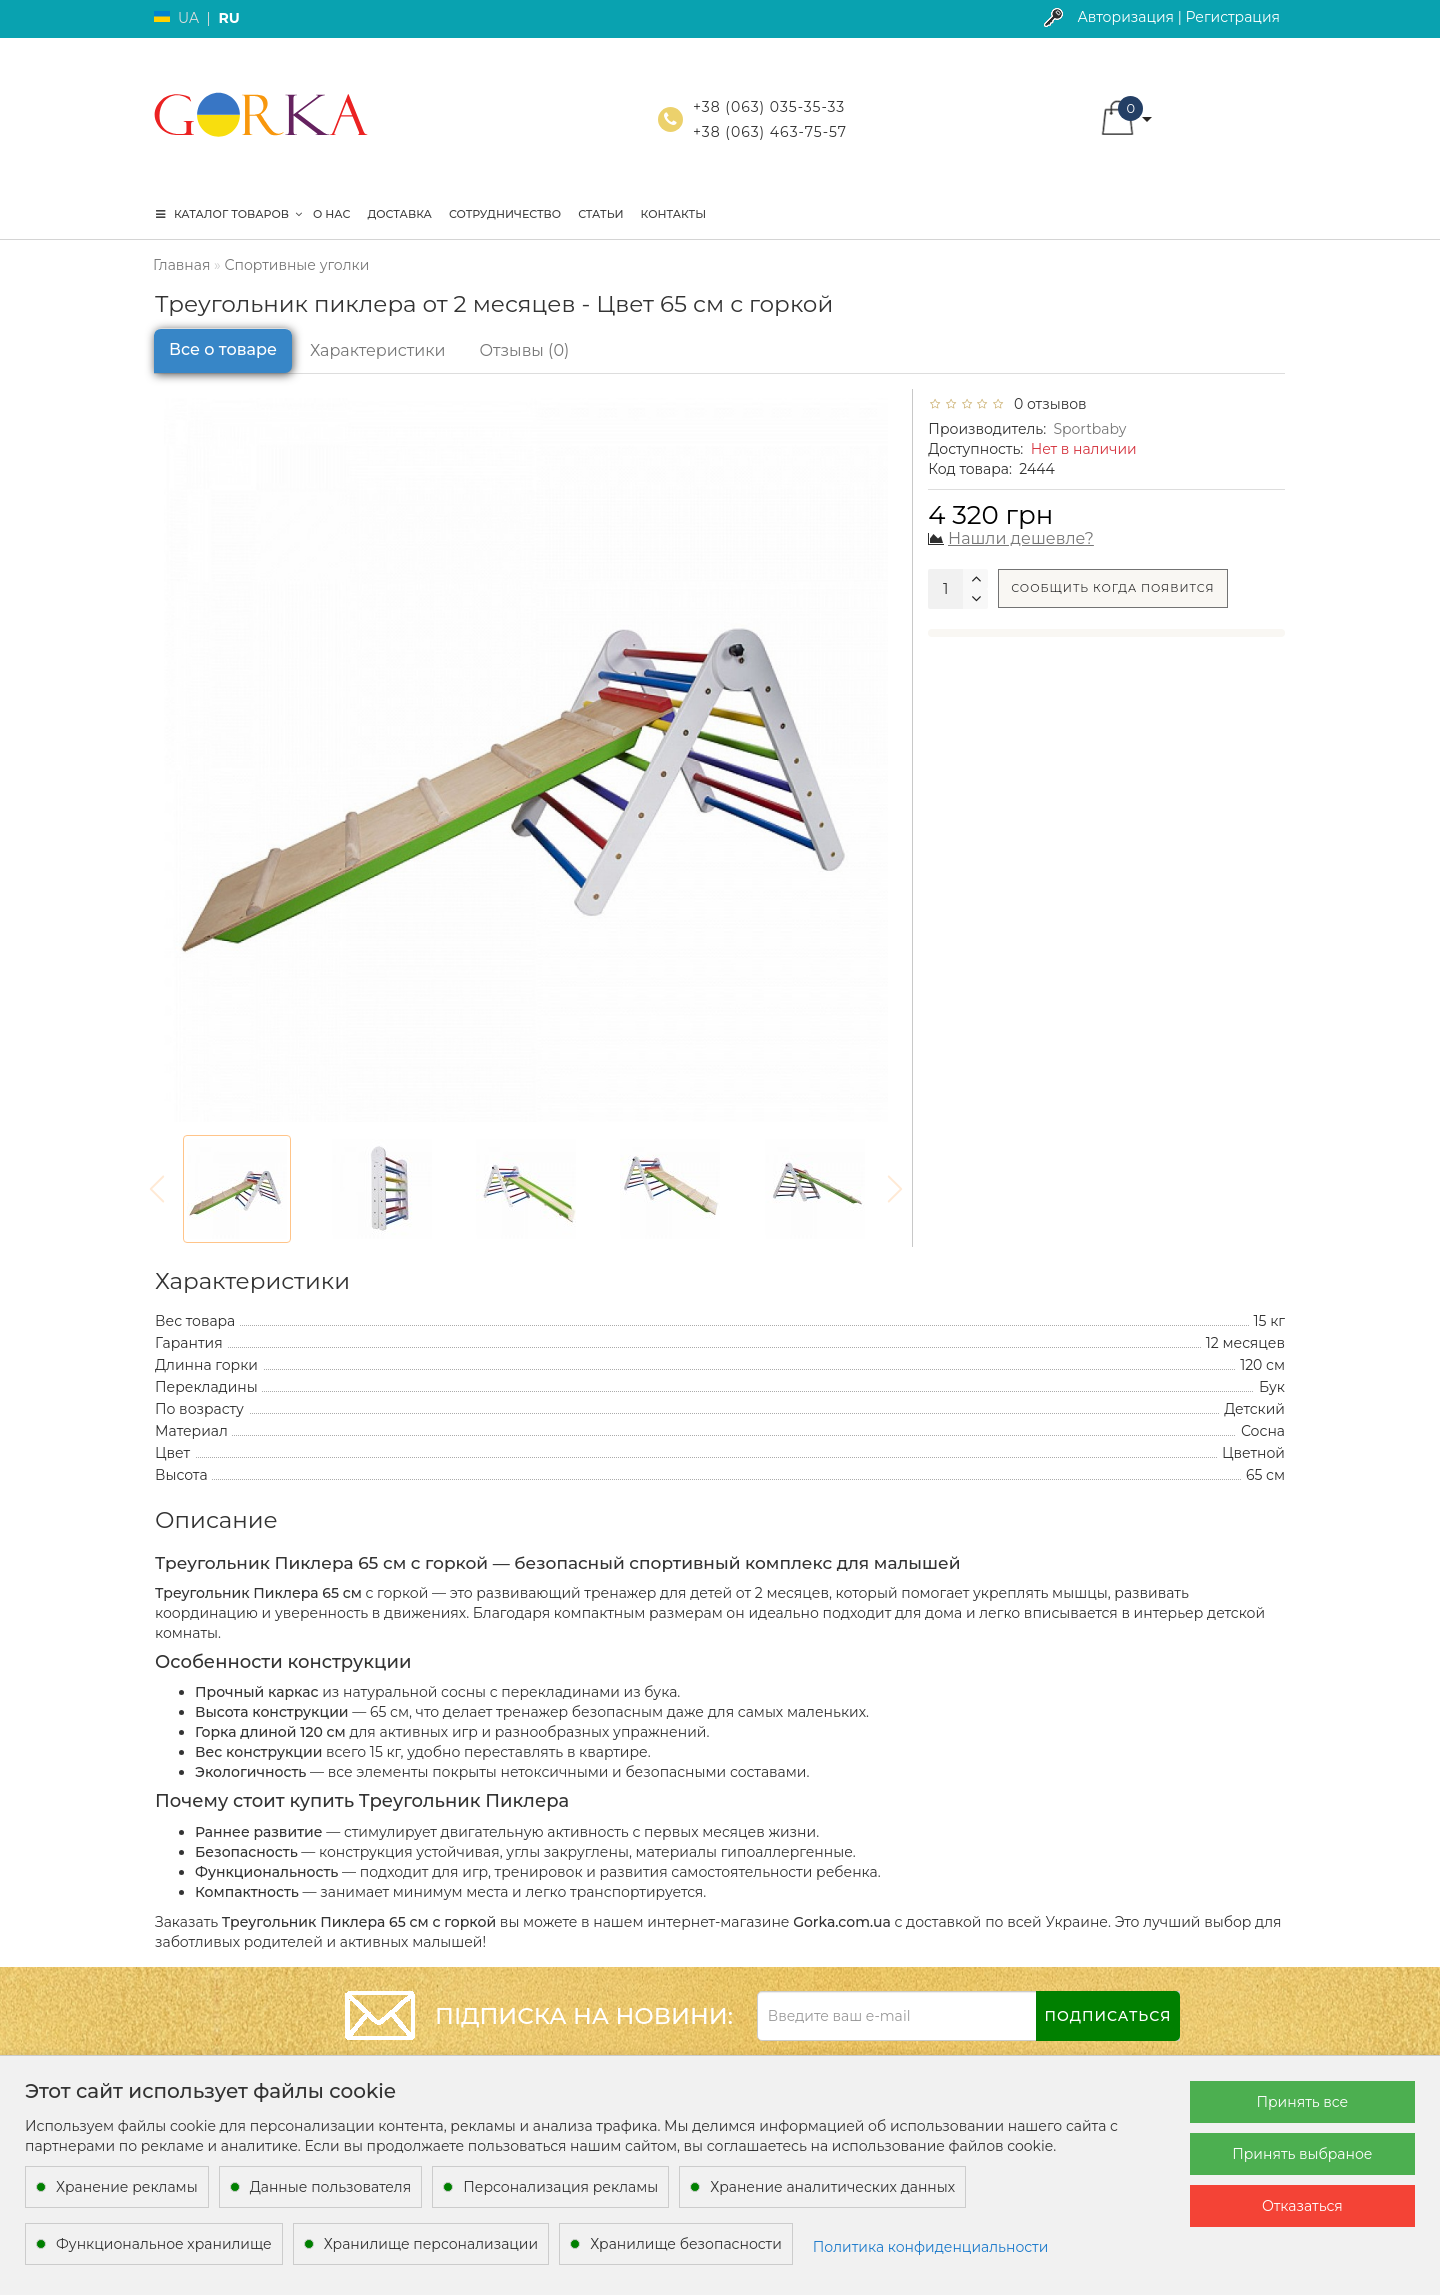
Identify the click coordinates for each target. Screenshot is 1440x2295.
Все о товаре (223, 349)
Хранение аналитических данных (832, 2187)
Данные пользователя (331, 2187)
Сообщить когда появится (1112, 588)
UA (188, 18)
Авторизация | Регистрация (1178, 17)
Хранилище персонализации (431, 2244)
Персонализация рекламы (560, 2187)
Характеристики (378, 350)
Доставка (399, 214)
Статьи (600, 214)
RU (228, 18)
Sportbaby (1089, 429)
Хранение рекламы (127, 2187)
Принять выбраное (1302, 2154)
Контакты (674, 214)
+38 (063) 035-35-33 (769, 107)
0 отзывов (1047, 404)
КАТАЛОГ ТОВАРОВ (229, 214)
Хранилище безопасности (686, 2244)
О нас (331, 214)
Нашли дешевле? (1021, 538)
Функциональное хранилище (164, 2244)
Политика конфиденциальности (931, 2247)
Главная (181, 265)
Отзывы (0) (525, 350)
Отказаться (1302, 2206)
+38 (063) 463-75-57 (770, 132)
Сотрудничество (505, 214)
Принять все (1302, 2102)
